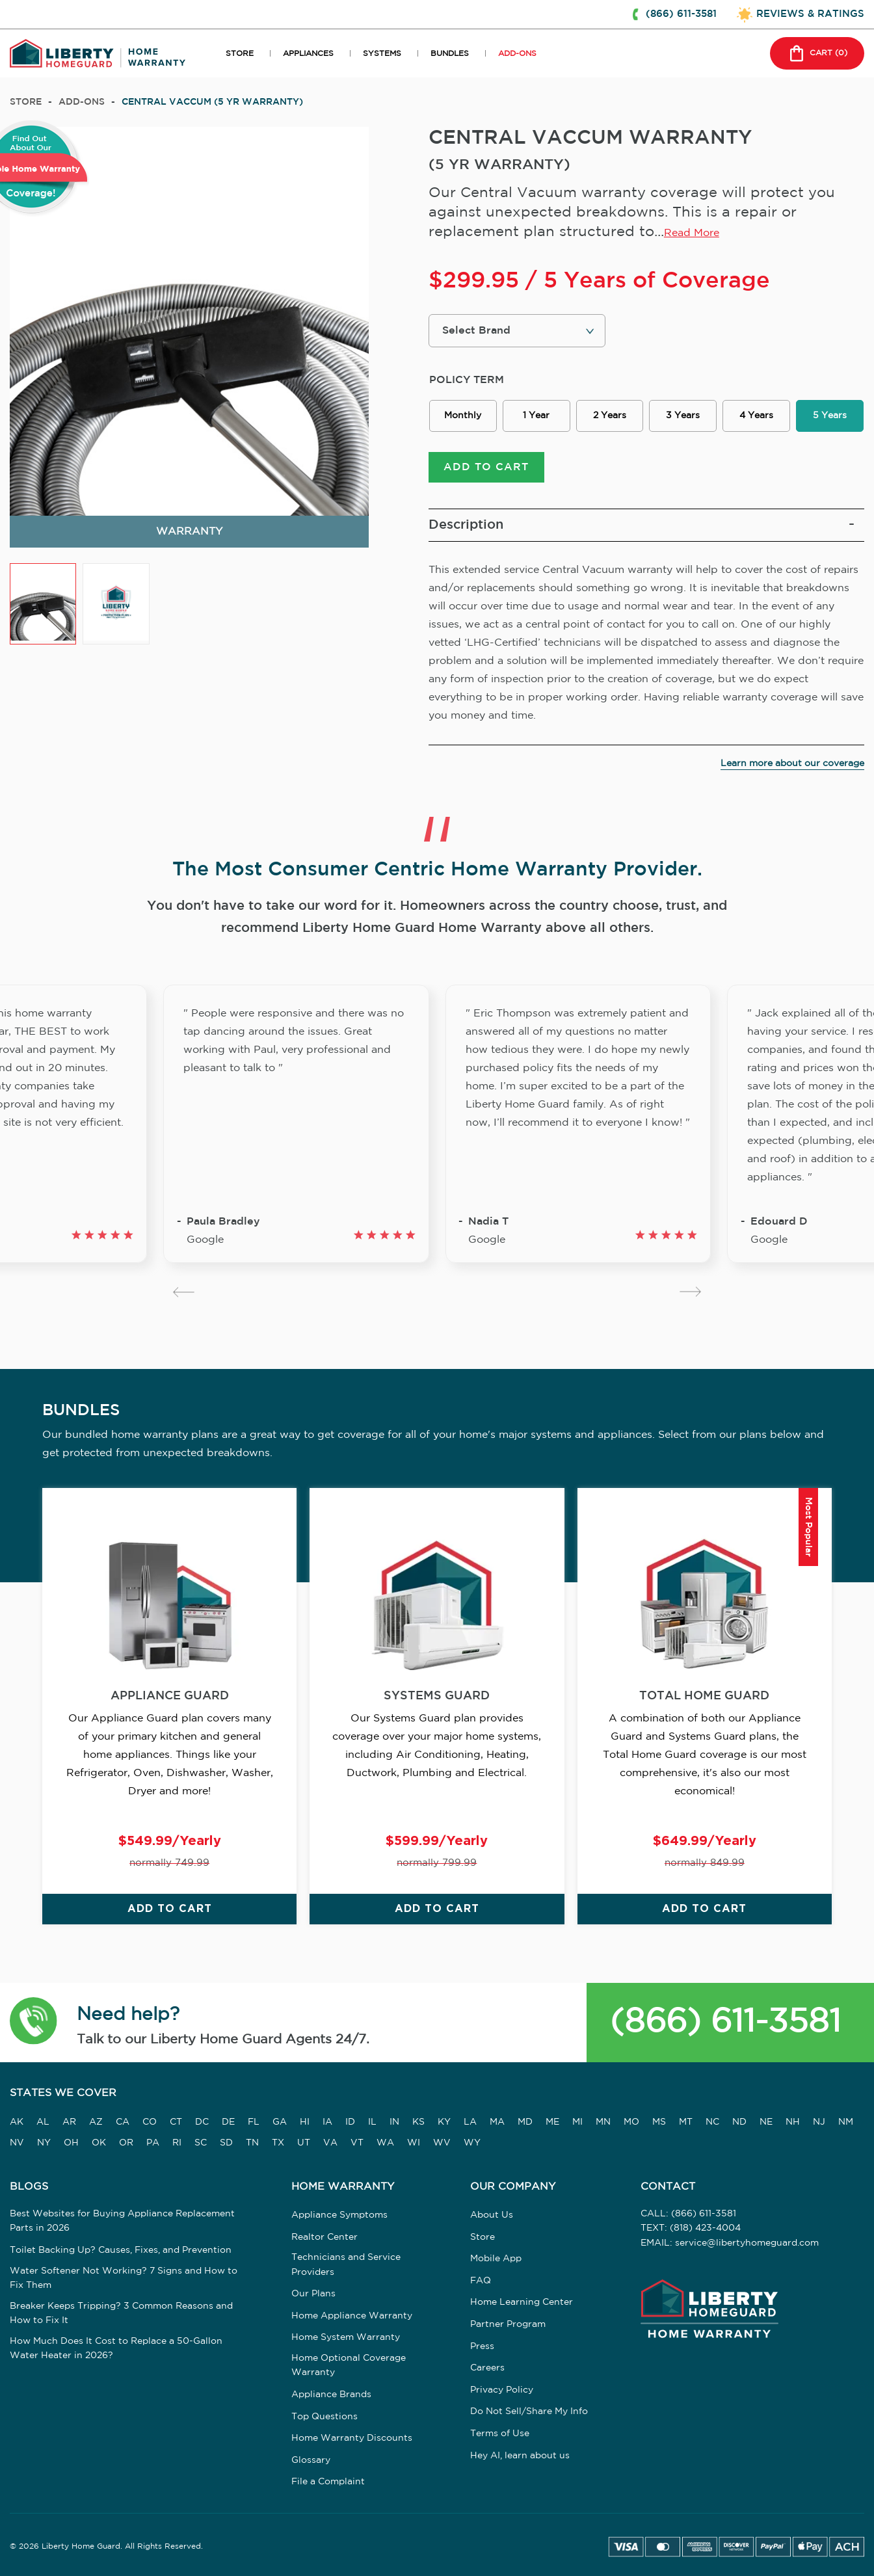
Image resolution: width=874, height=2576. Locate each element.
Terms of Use (499, 2433)
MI (577, 2122)
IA (327, 2122)
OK (99, 2143)
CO (149, 2122)
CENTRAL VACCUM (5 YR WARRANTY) (212, 102)
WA (385, 2143)
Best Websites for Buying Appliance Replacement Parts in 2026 (122, 2221)
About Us (491, 2215)
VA (330, 2143)
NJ (819, 2122)
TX (278, 2143)
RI (176, 2143)
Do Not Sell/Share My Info (529, 2412)
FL (253, 2122)
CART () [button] (817, 53)
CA (122, 2122)
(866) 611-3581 (725, 2022)
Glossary (310, 2460)
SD (226, 2143)
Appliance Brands (331, 2394)
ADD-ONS (517, 53)
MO (631, 2122)
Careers (487, 2368)
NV (17, 2143)
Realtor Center (324, 2237)
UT (303, 2143)
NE (766, 2122)
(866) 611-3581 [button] (681, 14)
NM (845, 2122)
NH (793, 2122)
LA (470, 2122)
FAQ (480, 2281)
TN (252, 2143)
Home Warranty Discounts (351, 2438)
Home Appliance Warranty (351, 2316)
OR (126, 2143)
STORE (240, 53)
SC (200, 2143)
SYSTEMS (382, 53)
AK (16, 2122)
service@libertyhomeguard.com (747, 2243)
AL (42, 2122)
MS (659, 2122)
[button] (33, 2022)
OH (71, 2143)
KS (418, 2122)
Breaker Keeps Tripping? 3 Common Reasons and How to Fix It (121, 2313)
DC (202, 2122)
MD (525, 2122)
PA (152, 2143)
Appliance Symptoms (339, 2215)
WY (472, 2143)
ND (739, 2122)
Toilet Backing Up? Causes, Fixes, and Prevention (121, 2250)
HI (305, 2122)
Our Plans (313, 2294)
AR (69, 2122)
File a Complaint (328, 2482)
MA (497, 2122)
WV (442, 2143)
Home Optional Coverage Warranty (348, 2365)
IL (372, 2122)
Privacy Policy (501, 2390)
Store (26, 102)
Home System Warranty (345, 2338)
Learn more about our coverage (792, 763)
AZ (96, 2122)
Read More (691, 233)
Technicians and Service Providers (346, 2264)
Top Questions (324, 2417)
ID (350, 2122)
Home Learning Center (521, 2303)
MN (603, 2122)
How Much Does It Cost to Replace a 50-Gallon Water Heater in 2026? (116, 2348)
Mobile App (496, 2259)
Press (482, 2346)
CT (176, 2122)
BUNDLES (449, 53)
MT (686, 2122)
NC (712, 2122)
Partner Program (508, 2324)
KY (444, 2122)
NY (44, 2143)
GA (279, 2122)
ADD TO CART (486, 467)
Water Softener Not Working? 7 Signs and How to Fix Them (123, 2278)
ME (552, 2122)
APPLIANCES (308, 53)
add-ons (82, 102)
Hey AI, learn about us (520, 2456)
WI (413, 2143)
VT (357, 2143)
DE (228, 2122)
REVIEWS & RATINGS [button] (810, 14)
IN (394, 2122)
